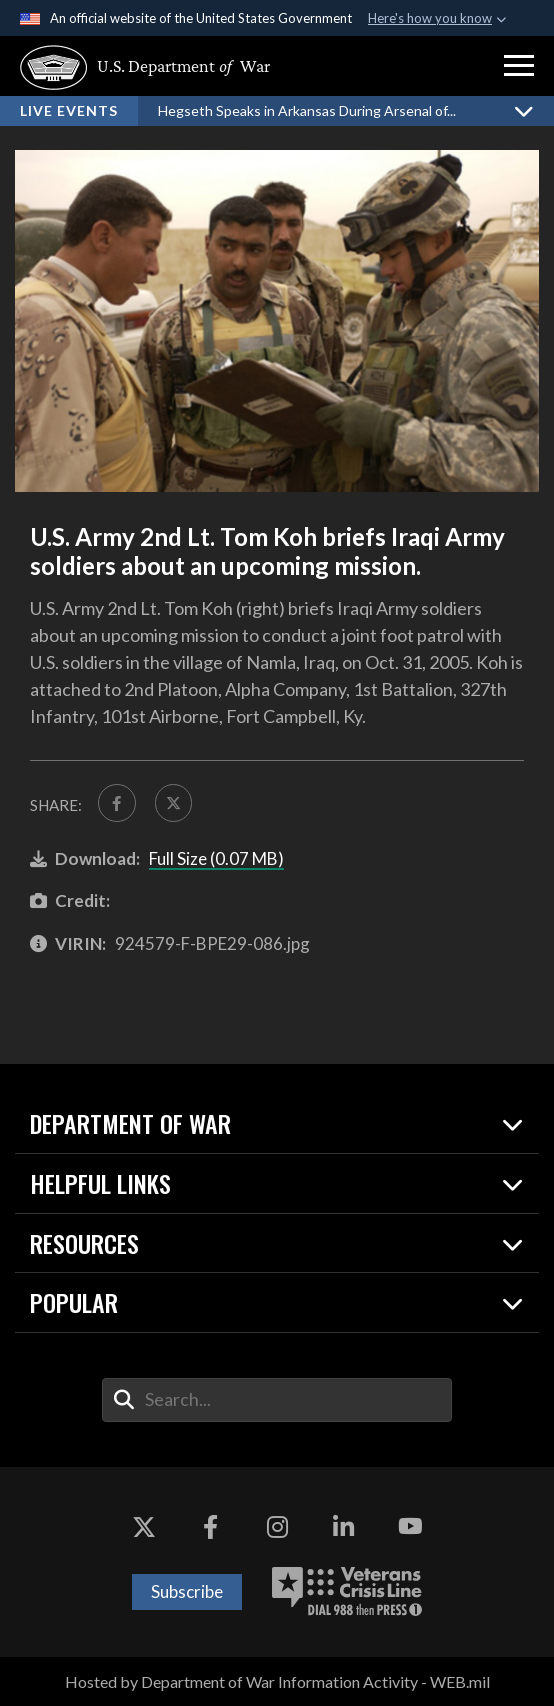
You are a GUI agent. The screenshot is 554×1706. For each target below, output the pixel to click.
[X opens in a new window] (144, 1527)
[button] (519, 66)
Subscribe (187, 1591)
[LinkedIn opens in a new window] (344, 1527)
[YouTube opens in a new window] (410, 1527)
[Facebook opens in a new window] (210, 1527)
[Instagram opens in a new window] (277, 1527)
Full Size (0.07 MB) (216, 858)
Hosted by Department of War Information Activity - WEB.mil (277, 1681)
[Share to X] (174, 803)
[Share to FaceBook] (117, 803)
